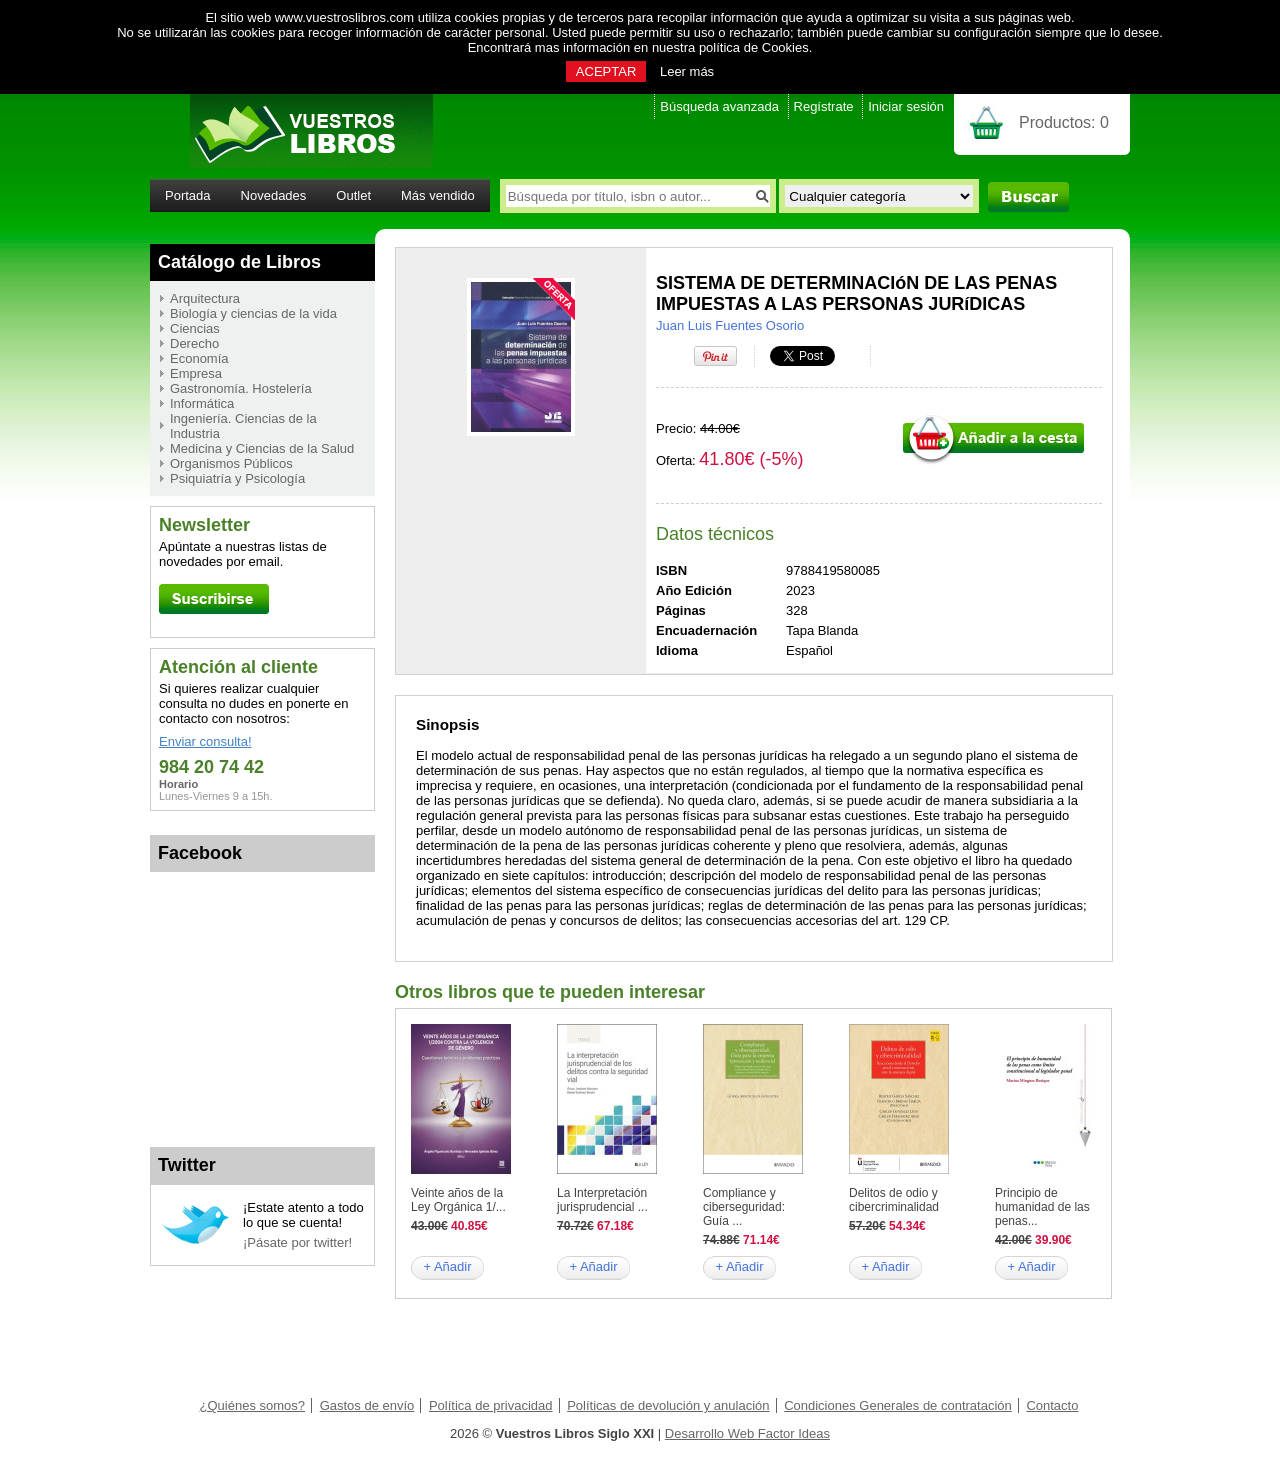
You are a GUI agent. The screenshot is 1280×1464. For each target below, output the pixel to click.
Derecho (194, 343)
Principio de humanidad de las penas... (1042, 1207)
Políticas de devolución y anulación (668, 1405)
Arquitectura (205, 298)
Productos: (1064, 122)
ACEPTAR (606, 71)
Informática (202, 403)
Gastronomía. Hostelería (241, 388)
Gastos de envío (367, 1405)
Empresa (196, 373)
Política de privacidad (491, 1405)
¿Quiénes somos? (253, 1405)
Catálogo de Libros (239, 262)
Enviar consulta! (205, 741)
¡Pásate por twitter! (297, 1242)
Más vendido (438, 195)
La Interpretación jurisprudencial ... (602, 1200)
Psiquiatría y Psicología (237, 478)
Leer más (687, 71)
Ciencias (195, 328)
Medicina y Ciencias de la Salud (262, 448)
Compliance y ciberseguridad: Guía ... (744, 1207)
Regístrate (824, 106)
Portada (188, 195)
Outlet (353, 195)
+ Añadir (447, 1266)
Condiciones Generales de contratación (898, 1405)
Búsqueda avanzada (719, 106)
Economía (199, 358)
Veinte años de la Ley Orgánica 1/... (458, 1200)
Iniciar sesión (906, 106)
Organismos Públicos (231, 463)
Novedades (274, 195)
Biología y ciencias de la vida (253, 313)
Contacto (1052, 1405)
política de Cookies (754, 47)
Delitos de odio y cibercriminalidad (894, 1200)
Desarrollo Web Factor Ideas (747, 1433)
